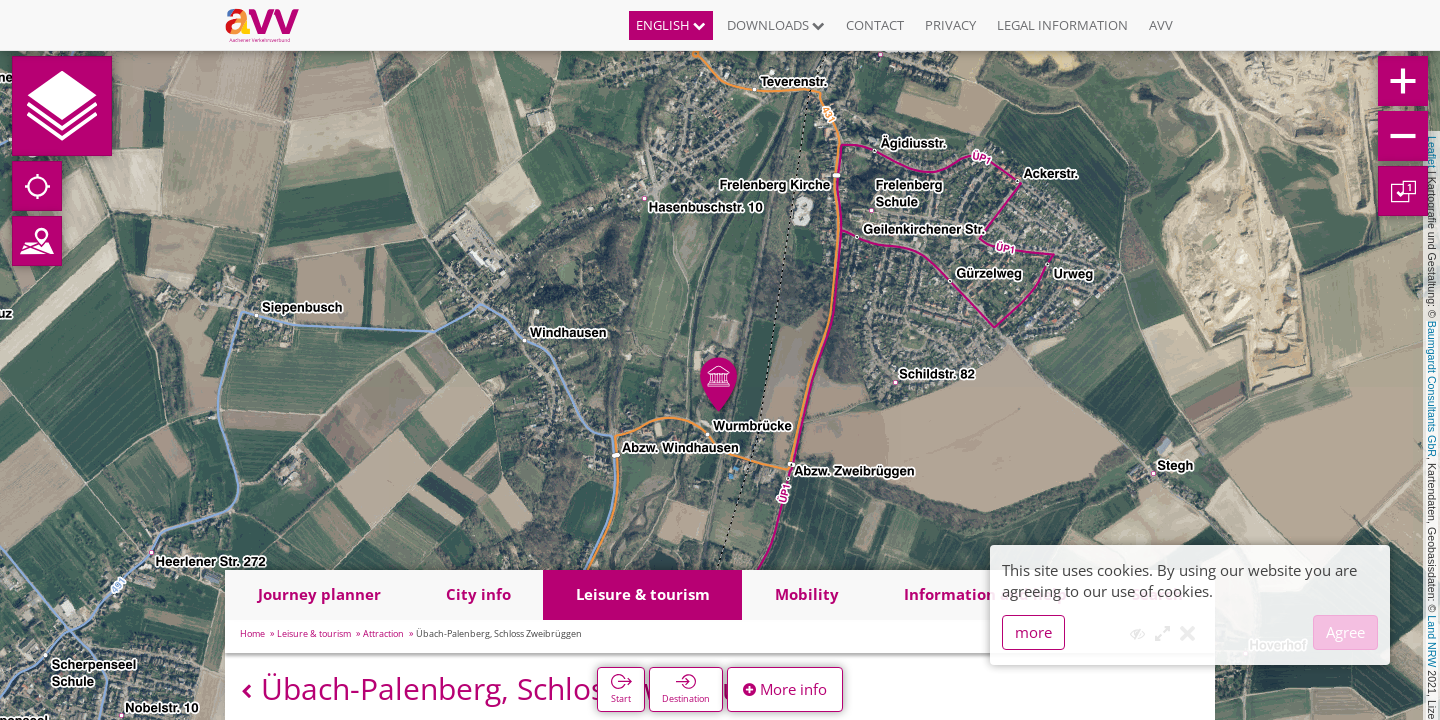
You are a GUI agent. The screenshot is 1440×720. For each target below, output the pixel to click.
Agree (1345, 632)
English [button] (671, 25)
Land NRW (1432, 641)
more (1033, 632)
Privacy (950, 25)
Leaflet (1432, 152)
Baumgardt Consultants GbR (1432, 389)
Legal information (1062, 25)
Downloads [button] (776, 25)
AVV (1161, 25)
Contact (875, 25)
